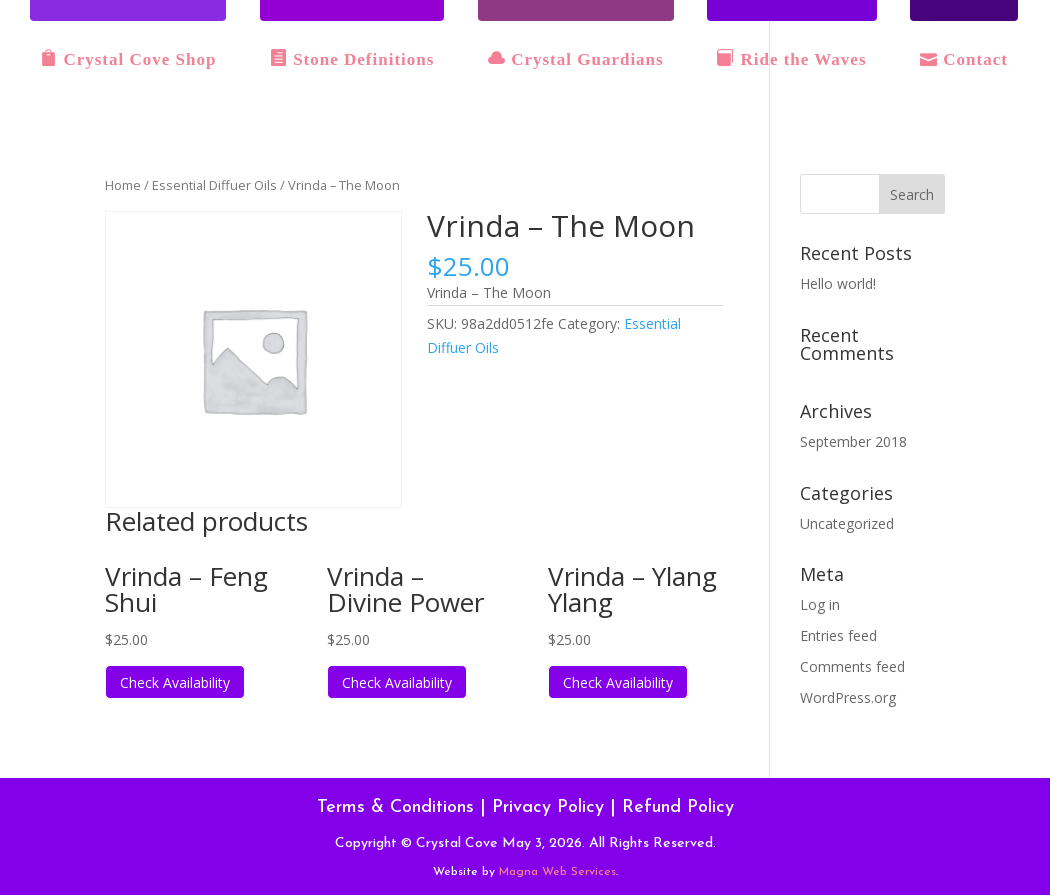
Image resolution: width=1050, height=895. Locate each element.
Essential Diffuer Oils (214, 185)
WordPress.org (848, 697)
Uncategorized (847, 523)
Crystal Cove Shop (128, 59)
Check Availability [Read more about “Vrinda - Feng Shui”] (175, 682)
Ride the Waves (791, 59)
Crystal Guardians (576, 59)
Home (123, 185)
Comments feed (852, 666)
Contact (964, 59)
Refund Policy (678, 807)
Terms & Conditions (395, 807)
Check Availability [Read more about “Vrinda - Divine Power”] (397, 682)
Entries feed (838, 635)
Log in (820, 604)
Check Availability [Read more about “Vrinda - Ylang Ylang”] (618, 682)
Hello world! (838, 283)
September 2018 (853, 441)
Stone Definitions (352, 59)
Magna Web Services (557, 872)
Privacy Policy (548, 807)
